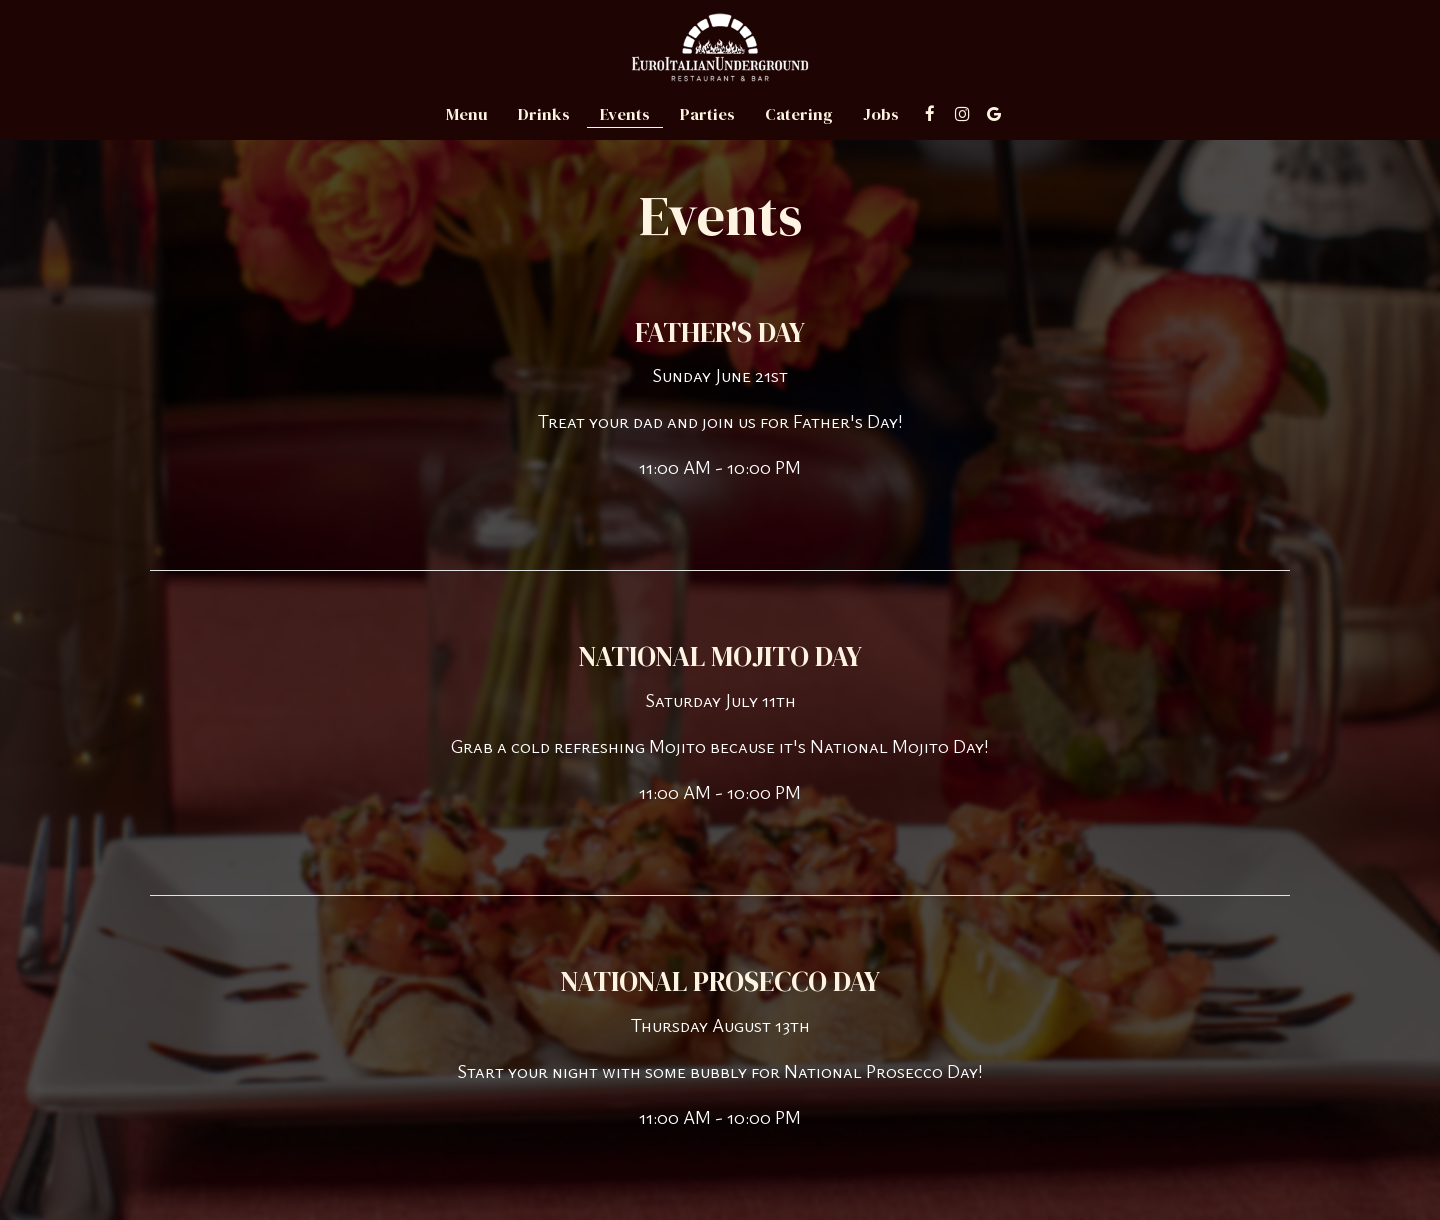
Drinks (544, 115)
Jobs (881, 115)
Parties (707, 115)
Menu (467, 115)
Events (625, 115)
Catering (799, 115)
